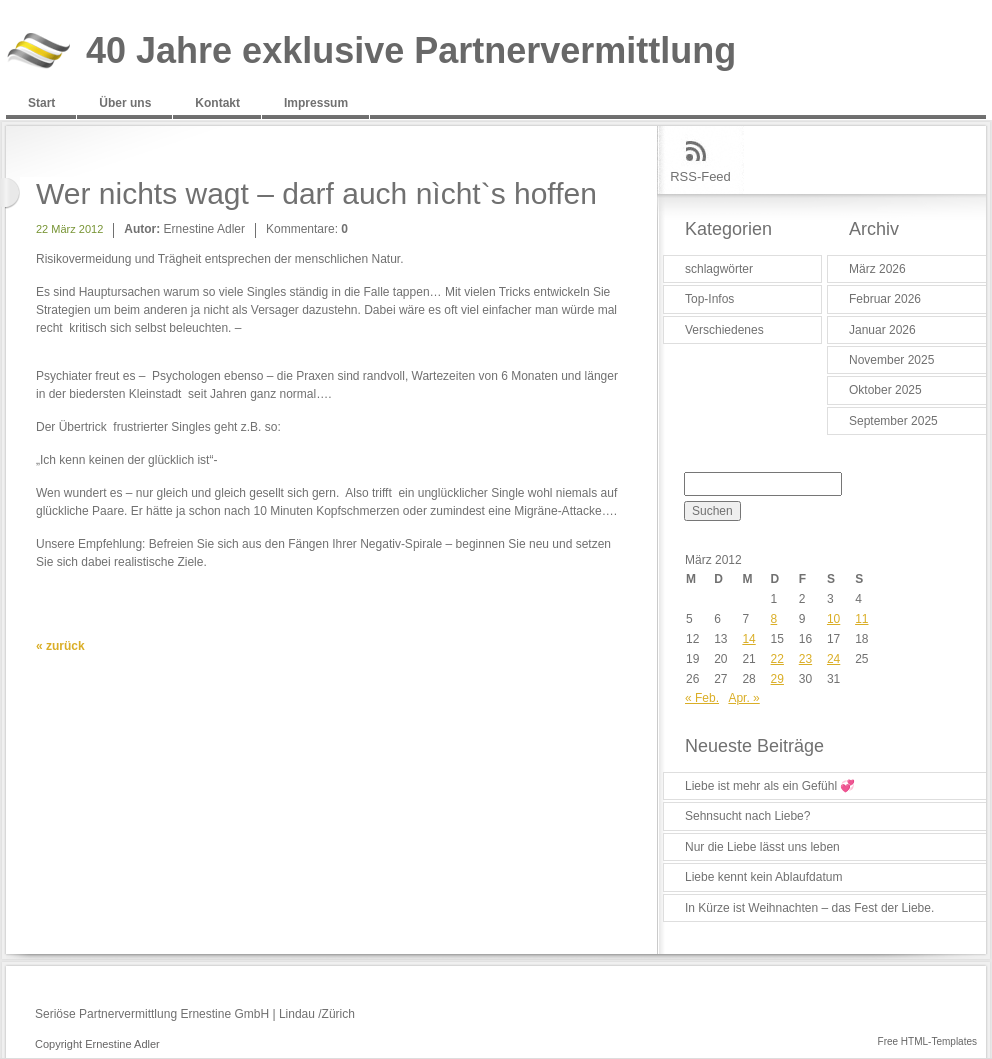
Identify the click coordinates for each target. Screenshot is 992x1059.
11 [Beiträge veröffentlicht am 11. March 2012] (861, 619)
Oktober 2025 (885, 390)
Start (41, 103)
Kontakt (217, 103)
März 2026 (877, 269)
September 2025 (893, 421)
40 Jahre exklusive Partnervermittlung (411, 51)
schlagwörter (719, 269)
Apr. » (743, 698)
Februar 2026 (885, 299)
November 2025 (891, 360)
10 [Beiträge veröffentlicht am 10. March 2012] (833, 619)
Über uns (125, 103)
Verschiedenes (724, 330)
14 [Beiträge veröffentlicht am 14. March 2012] (748, 639)
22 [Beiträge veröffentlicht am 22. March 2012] (777, 659)
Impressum (316, 103)
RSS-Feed (700, 176)
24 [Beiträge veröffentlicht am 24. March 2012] (833, 659)
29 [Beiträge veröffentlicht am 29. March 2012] (777, 679)
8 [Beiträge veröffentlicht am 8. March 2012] (774, 619)
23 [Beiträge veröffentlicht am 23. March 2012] (805, 659)
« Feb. (702, 698)
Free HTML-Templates (927, 1041)
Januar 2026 (882, 330)
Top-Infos (709, 299)
